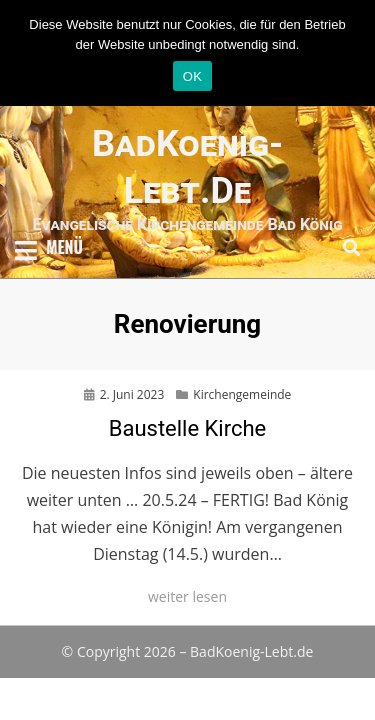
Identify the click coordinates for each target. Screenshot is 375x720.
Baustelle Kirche (188, 428)
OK (192, 76)
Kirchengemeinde (242, 394)
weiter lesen (187, 596)
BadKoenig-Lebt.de (251, 651)
